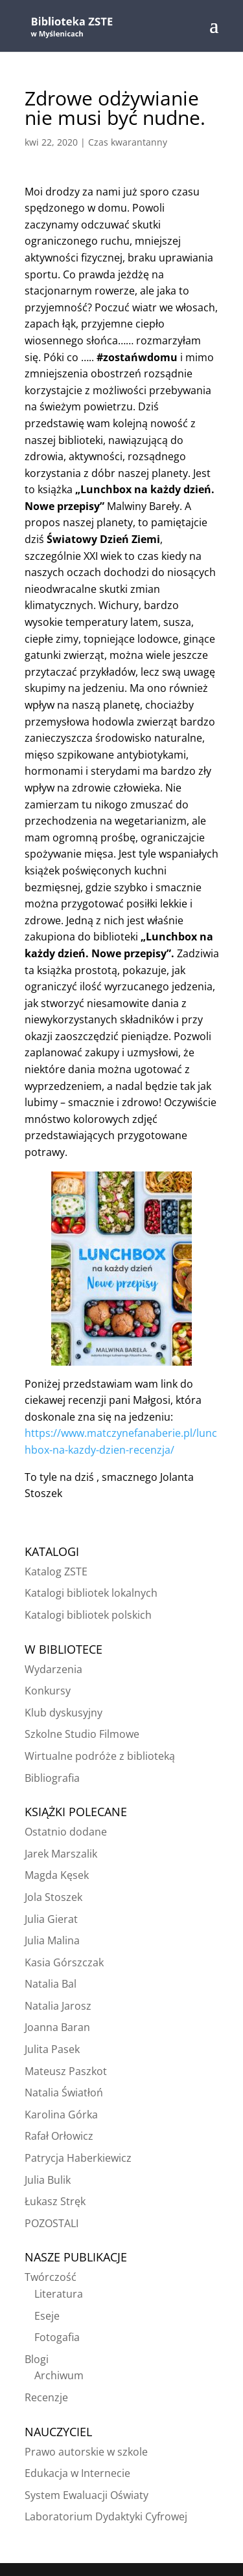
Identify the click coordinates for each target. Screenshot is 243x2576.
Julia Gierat (51, 1919)
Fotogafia (57, 2337)
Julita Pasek (52, 2049)
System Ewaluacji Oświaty (86, 2495)
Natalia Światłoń (64, 2092)
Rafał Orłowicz (59, 2136)
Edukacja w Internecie (77, 2473)
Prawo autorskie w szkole (86, 2452)
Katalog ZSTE (56, 1571)
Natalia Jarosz (58, 2006)
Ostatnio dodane (66, 1832)
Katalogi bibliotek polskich (88, 1615)
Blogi (37, 2359)
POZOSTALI (51, 2223)
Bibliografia (52, 1778)
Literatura (58, 2294)
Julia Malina (52, 1940)
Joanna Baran (57, 2027)
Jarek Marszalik (61, 1854)
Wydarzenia (53, 1669)
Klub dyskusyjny (63, 1712)
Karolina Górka (61, 2114)
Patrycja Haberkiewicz (78, 2158)
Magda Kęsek (57, 1875)
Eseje (47, 2316)
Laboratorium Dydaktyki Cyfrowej (106, 2516)
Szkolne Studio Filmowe (82, 1734)
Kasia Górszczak (64, 1962)
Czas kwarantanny (127, 142)
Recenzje (46, 2397)
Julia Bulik (48, 2180)
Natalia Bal (50, 1984)
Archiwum (59, 2375)
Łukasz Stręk (55, 2201)
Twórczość (50, 2277)
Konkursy (48, 1690)
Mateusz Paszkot (66, 2071)
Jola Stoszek (53, 1897)
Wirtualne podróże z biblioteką (100, 1756)
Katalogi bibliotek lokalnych (91, 1593)
